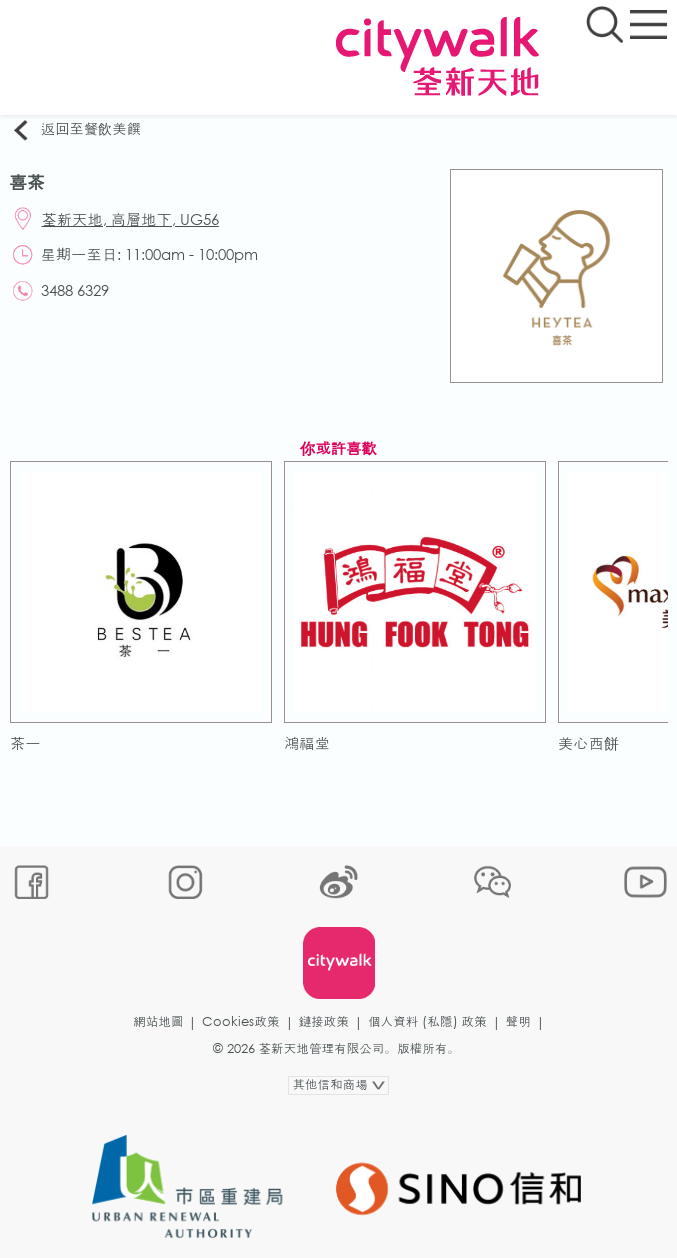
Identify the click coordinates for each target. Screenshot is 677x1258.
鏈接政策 (324, 1021)
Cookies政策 (240, 1021)
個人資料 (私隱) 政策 (427, 1021)
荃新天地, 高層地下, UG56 (130, 219)
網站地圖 (158, 1021)
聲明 (518, 1021)
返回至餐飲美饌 (75, 130)
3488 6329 (75, 290)
